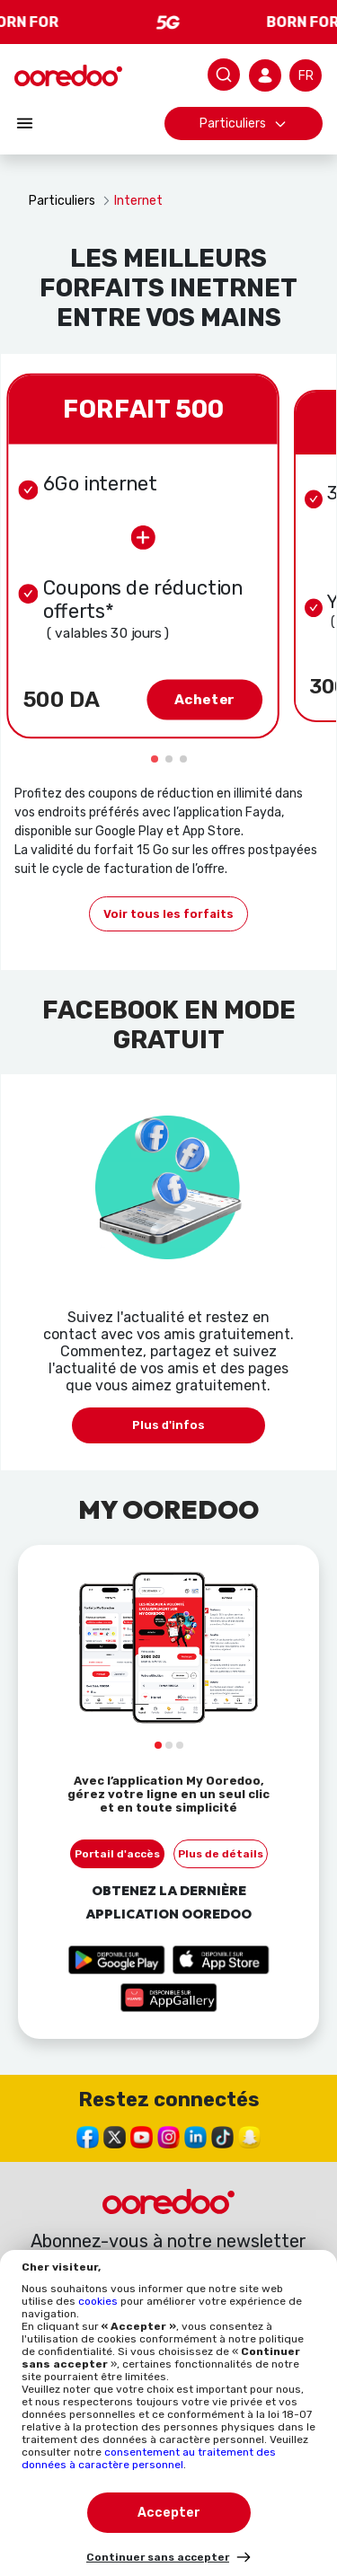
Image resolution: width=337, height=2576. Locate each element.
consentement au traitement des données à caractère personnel (149, 2458)
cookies (99, 2301)
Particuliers (244, 123)
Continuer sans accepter (157, 2557)
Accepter (168, 2512)
